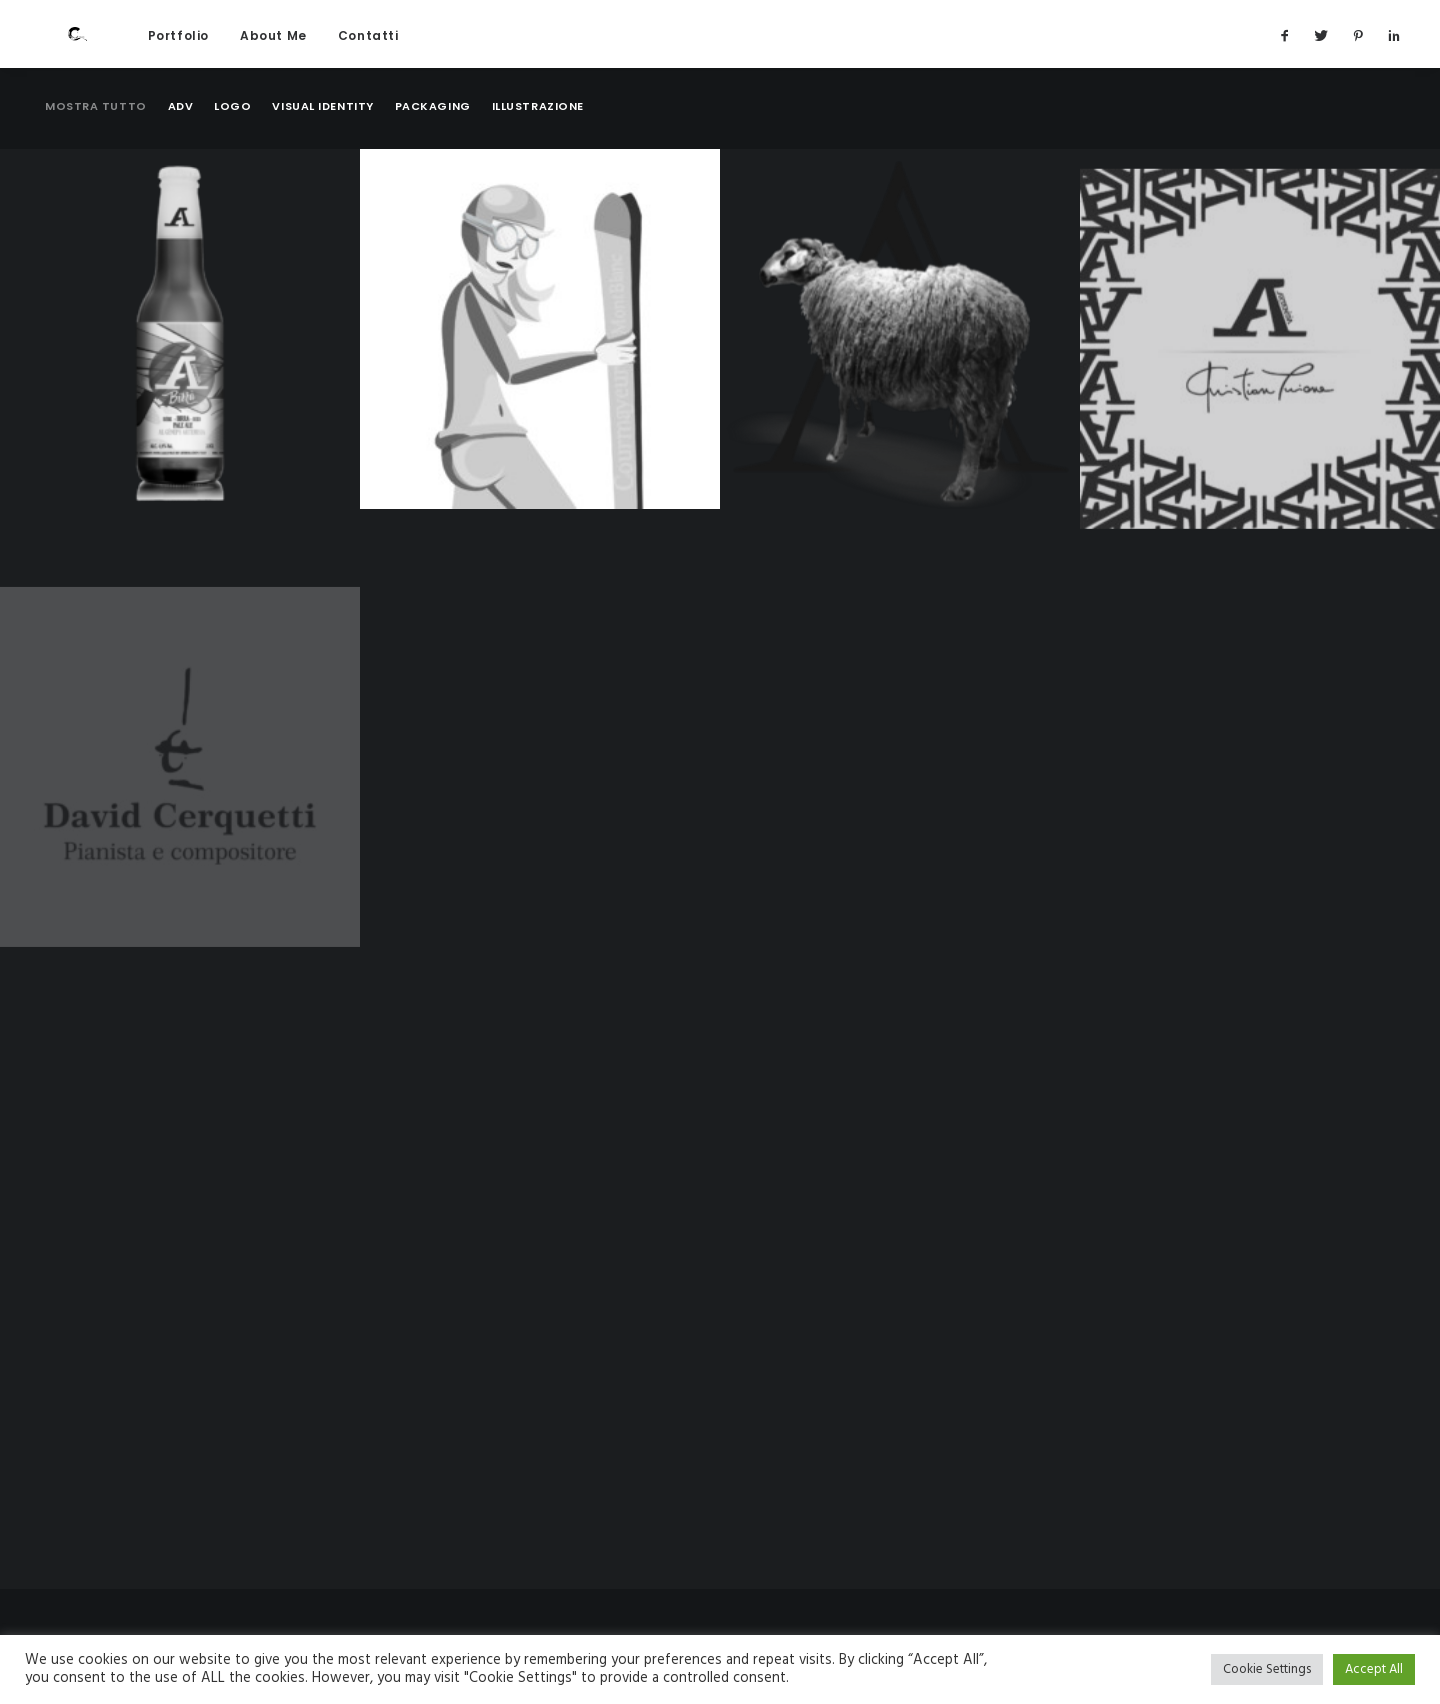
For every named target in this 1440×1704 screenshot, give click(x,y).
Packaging (433, 146)
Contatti (366, 53)
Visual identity (322, 146)
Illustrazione (538, 146)
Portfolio (176, 53)
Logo (232, 146)
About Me (271, 53)
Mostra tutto (96, 146)
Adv (181, 146)
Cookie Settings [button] (1267, 1669)
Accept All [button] (1374, 1669)
